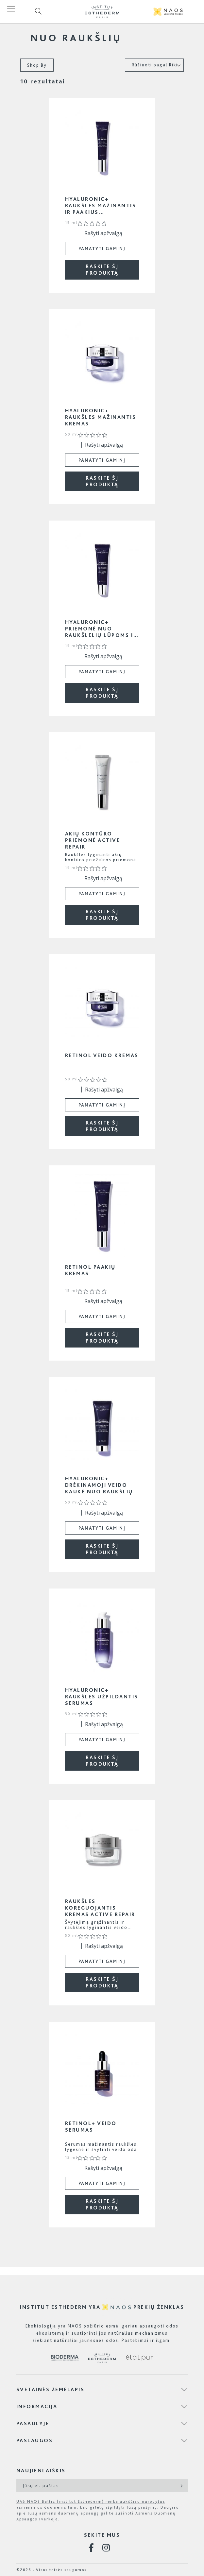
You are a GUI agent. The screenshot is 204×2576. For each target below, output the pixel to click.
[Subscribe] (181, 2485)
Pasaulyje (32, 2423)
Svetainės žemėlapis (50, 2389)
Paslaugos (34, 2440)
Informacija (37, 2406)
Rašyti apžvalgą (103, 233)
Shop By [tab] (37, 65)
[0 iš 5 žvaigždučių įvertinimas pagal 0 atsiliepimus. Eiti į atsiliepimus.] (93, 223)
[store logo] (102, 11)
